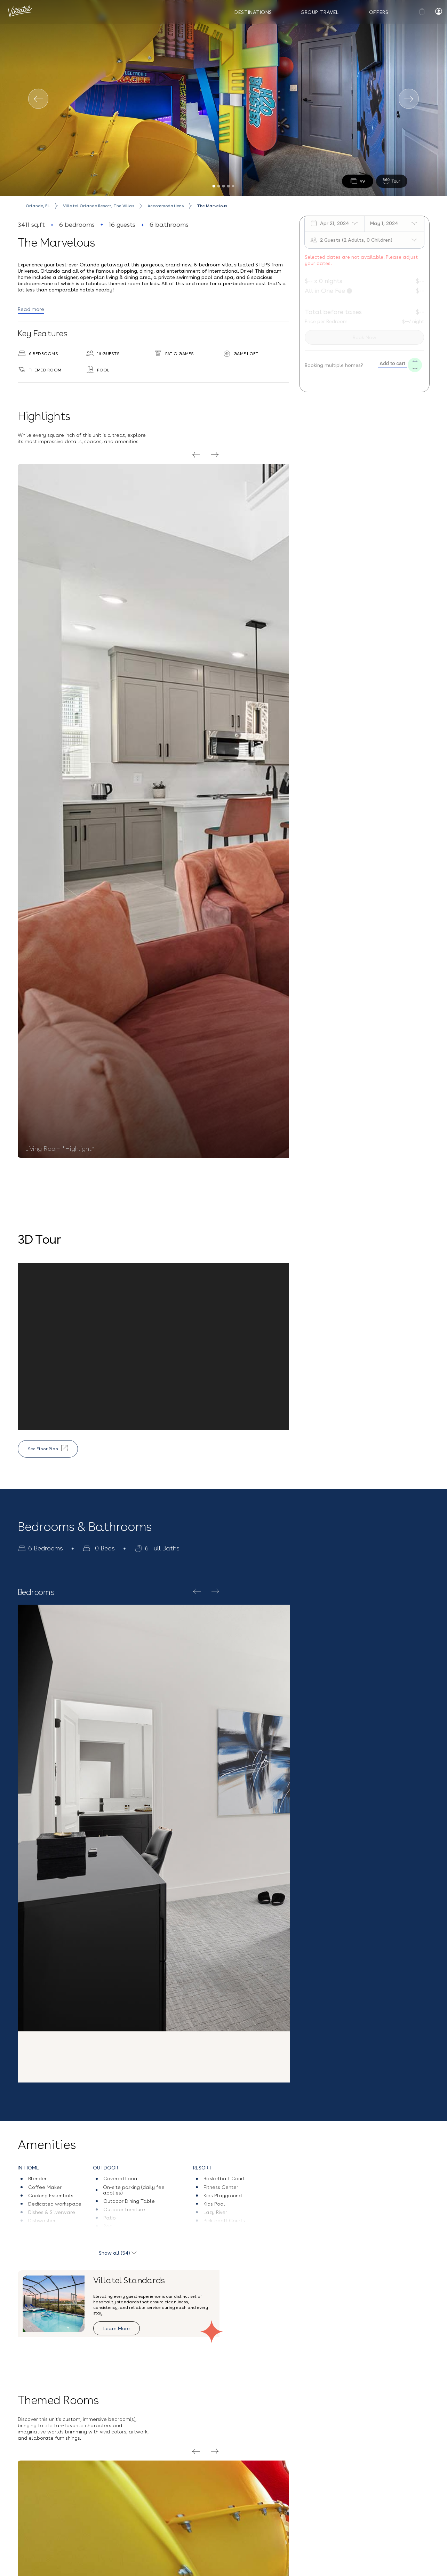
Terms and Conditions (25, 2566)
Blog (27, 2499)
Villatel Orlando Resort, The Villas (98, 205)
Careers (31, 2528)
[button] (224, 2194)
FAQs (28, 2513)
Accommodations (165, 205)
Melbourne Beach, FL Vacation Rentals (268, 2566)
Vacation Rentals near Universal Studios (130, 2566)
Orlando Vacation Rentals (200, 2566)
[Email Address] (350, 2492)
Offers (378, 12)
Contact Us (105, 2484)
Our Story (33, 2484)
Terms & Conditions (401, 2508)
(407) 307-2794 (110, 2505)
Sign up (285, 2539)
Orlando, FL (38, 205)
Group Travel (320, 12)
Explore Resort (312, 1844)
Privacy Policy (347, 2520)
